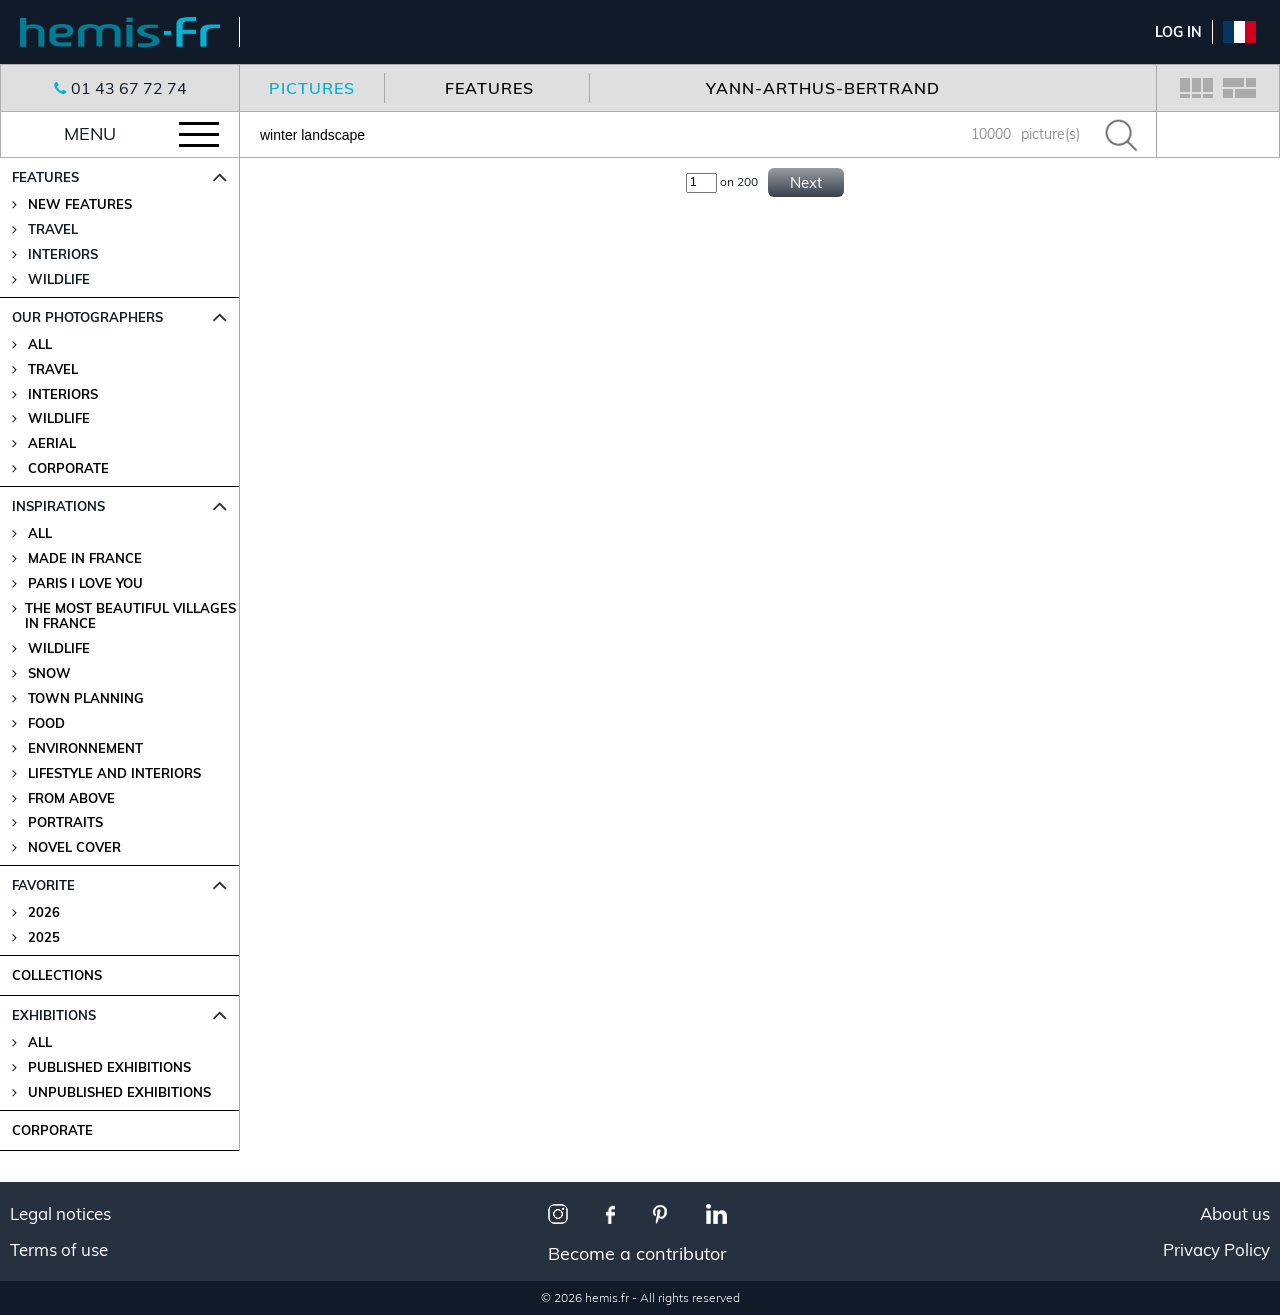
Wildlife (59, 418)
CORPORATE (52, 1130)
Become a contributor (637, 1253)
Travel (53, 369)
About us (1235, 1214)
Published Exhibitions (109, 1067)
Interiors (63, 394)
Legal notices (60, 1214)
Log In (1178, 32)
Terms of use (59, 1250)
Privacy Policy (1216, 1250)
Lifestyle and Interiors (114, 773)
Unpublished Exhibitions (119, 1092)
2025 (44, 937)
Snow (49, 673)
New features (80, 204)
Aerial (52, 443)
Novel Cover (74, 847)
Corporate (68, 468)
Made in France (85, 558)
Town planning (86, 698)
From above (71, 798)
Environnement (85, 748)
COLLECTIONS (57, 975)
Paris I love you (85, 583)
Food (46, 723)
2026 (44, 912)
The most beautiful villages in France (130, 616)
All (40, 344)
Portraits (65, 822)
